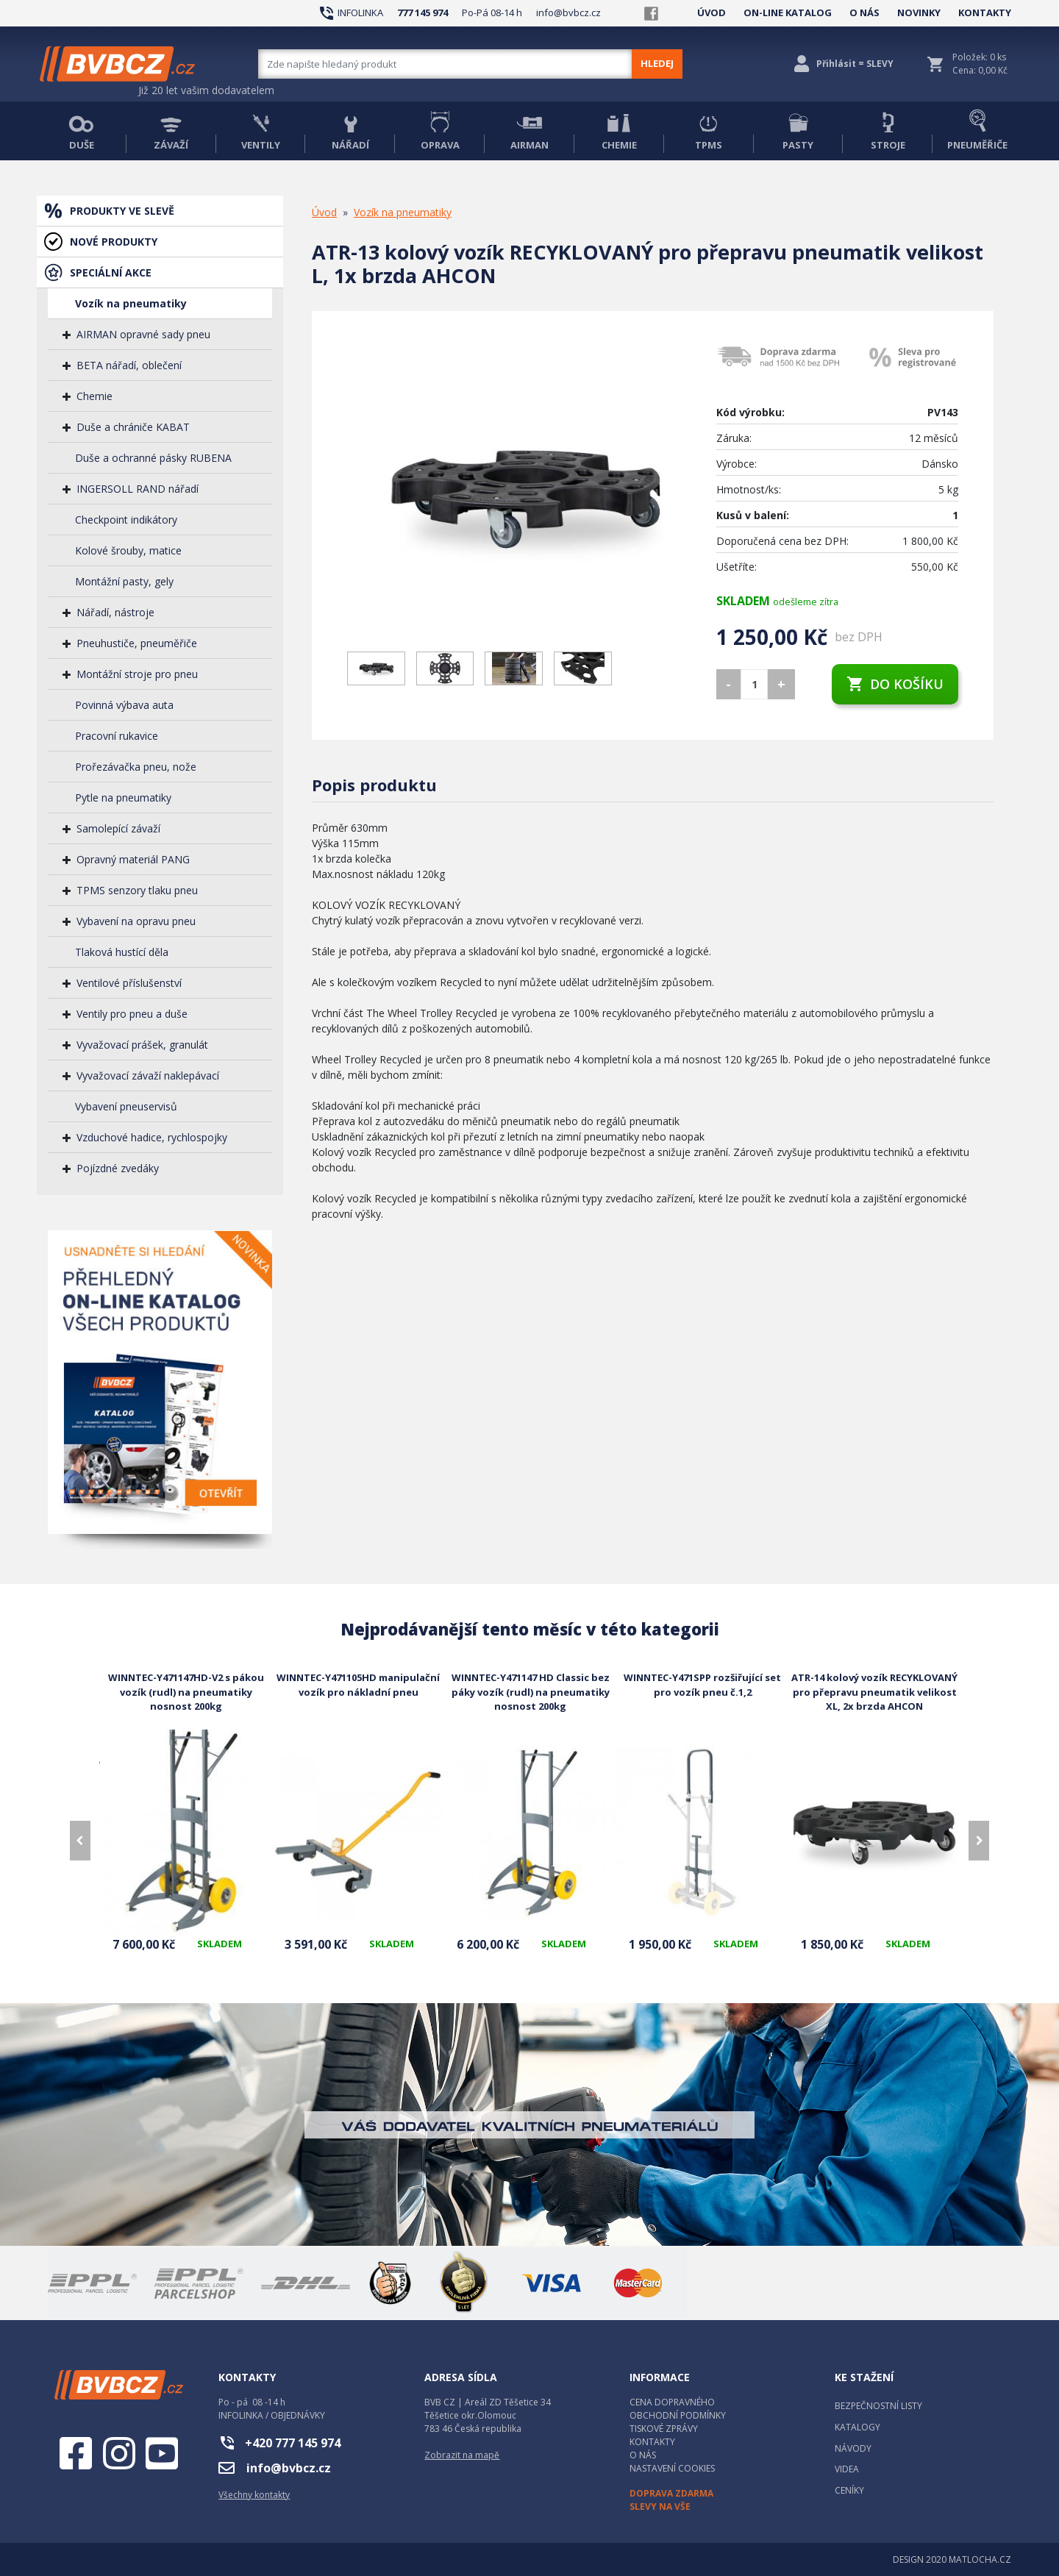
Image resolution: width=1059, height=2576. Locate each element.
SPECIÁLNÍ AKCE (110, 272)
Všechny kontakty (254, 2494)
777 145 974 (422, 12)
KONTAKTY (984, 12)
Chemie (94, 396)
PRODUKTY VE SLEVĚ (122, 211)
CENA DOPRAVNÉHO (672, 2402)
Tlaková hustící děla (121, 952)
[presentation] (80, 1840)
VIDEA (847, 2469)
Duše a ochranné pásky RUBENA (153, 458)
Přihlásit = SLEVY (855, 63)
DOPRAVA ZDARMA (671, 2493)
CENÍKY (849, 2490)
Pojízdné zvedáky (117, 1168)
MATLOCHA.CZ (980, 2559)
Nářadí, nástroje (115, 612)
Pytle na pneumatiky (123, 797)
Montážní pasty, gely (124, 581)
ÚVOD (711, 12)
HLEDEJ (657, 63)
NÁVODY (853, 2448)
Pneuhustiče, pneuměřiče (136, 643)
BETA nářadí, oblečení (129, 365)
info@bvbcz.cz (568, 12)
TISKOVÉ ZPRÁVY (664, 2428)
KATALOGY (857, 2427)
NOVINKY (919, 12)
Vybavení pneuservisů (126, 1106)
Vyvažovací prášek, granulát (142, 1045)
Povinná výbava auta (124, 705)
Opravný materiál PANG (133, 859)
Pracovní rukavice (116, 736)
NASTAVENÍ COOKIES (672, 2468)
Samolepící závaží (118, 828)
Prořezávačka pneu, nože (135, 767)
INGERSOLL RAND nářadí (137, 489)
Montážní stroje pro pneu (137, 674)
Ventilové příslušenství (129, 983)
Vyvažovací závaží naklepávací (147, 1075)
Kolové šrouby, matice (128, 550)
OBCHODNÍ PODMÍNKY (678, 2415)
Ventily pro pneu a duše (132, 1014)
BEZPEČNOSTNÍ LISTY (878, 2406)
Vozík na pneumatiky (131, 303)
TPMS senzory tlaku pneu (137, 890)
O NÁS (864, 12)
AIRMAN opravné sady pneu (143, 334)
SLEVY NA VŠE (660, 2506)
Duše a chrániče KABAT (133, 427)
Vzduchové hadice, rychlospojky (151, 1137)
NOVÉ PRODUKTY (113, 242)
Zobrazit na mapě (461, 2455)
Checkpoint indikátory (126, 520)
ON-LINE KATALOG (788, 12)
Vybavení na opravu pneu (136, 921)
